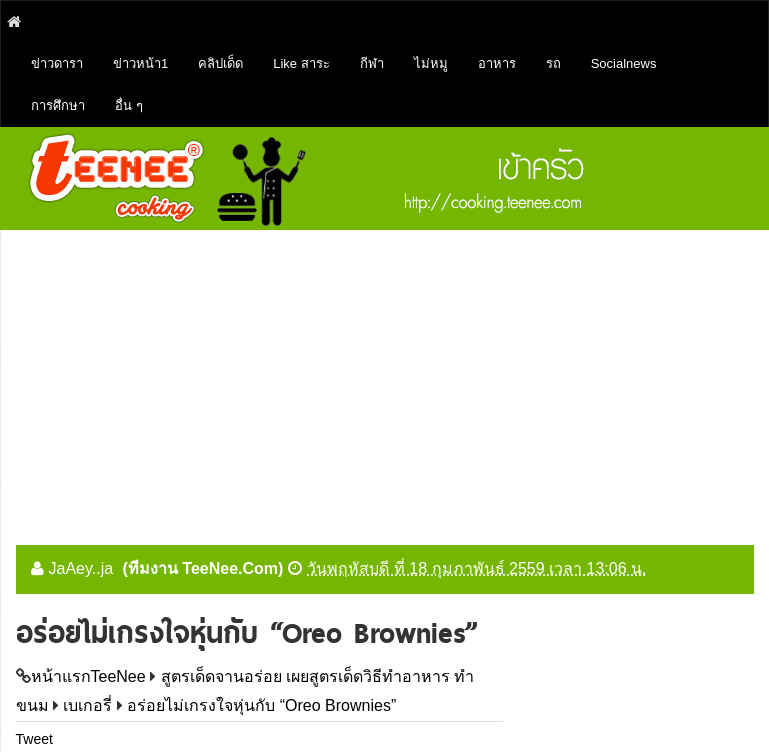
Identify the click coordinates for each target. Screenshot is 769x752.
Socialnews (624, 63)
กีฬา (372, 63)
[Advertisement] (385, 380)
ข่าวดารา (57, 63)
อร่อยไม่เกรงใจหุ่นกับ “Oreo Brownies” (261, 705)
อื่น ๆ (129, 105)
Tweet (34, 739)
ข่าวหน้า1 (140, 63)
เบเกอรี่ (87, 705)
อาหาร (497, 63)
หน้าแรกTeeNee (88, 676)
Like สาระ (301, 63)
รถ (553, 63)
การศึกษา (58, 105)
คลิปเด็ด (220, 63)
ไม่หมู (431, 63)
